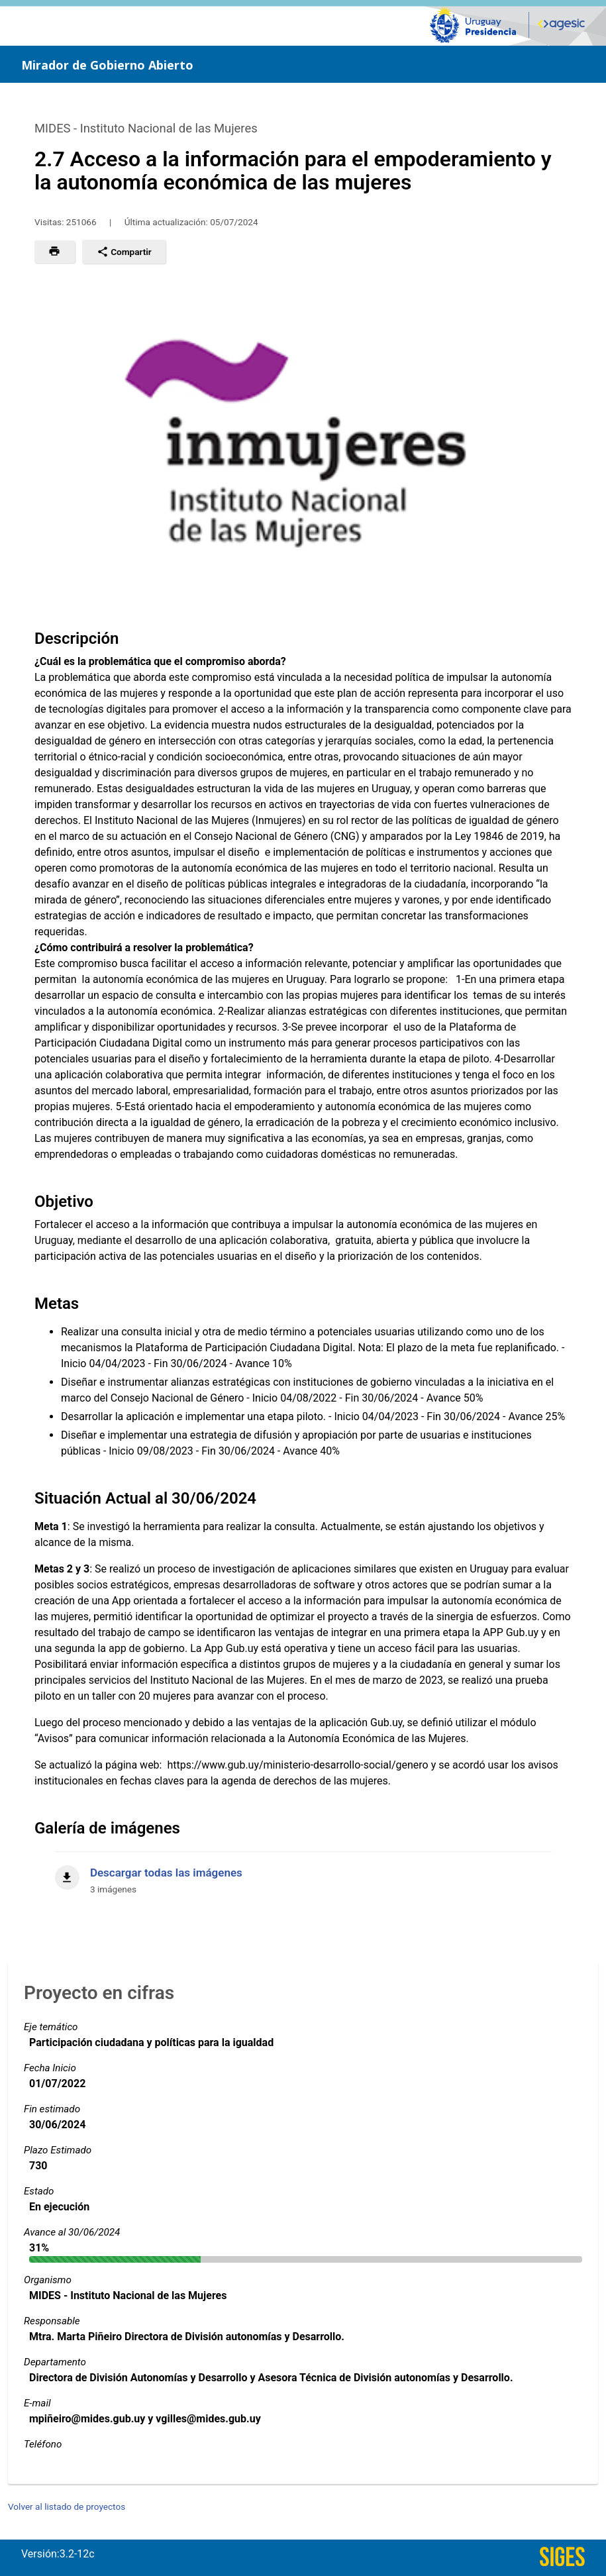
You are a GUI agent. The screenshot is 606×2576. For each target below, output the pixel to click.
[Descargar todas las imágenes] (303, 1873)
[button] (54, 251)
